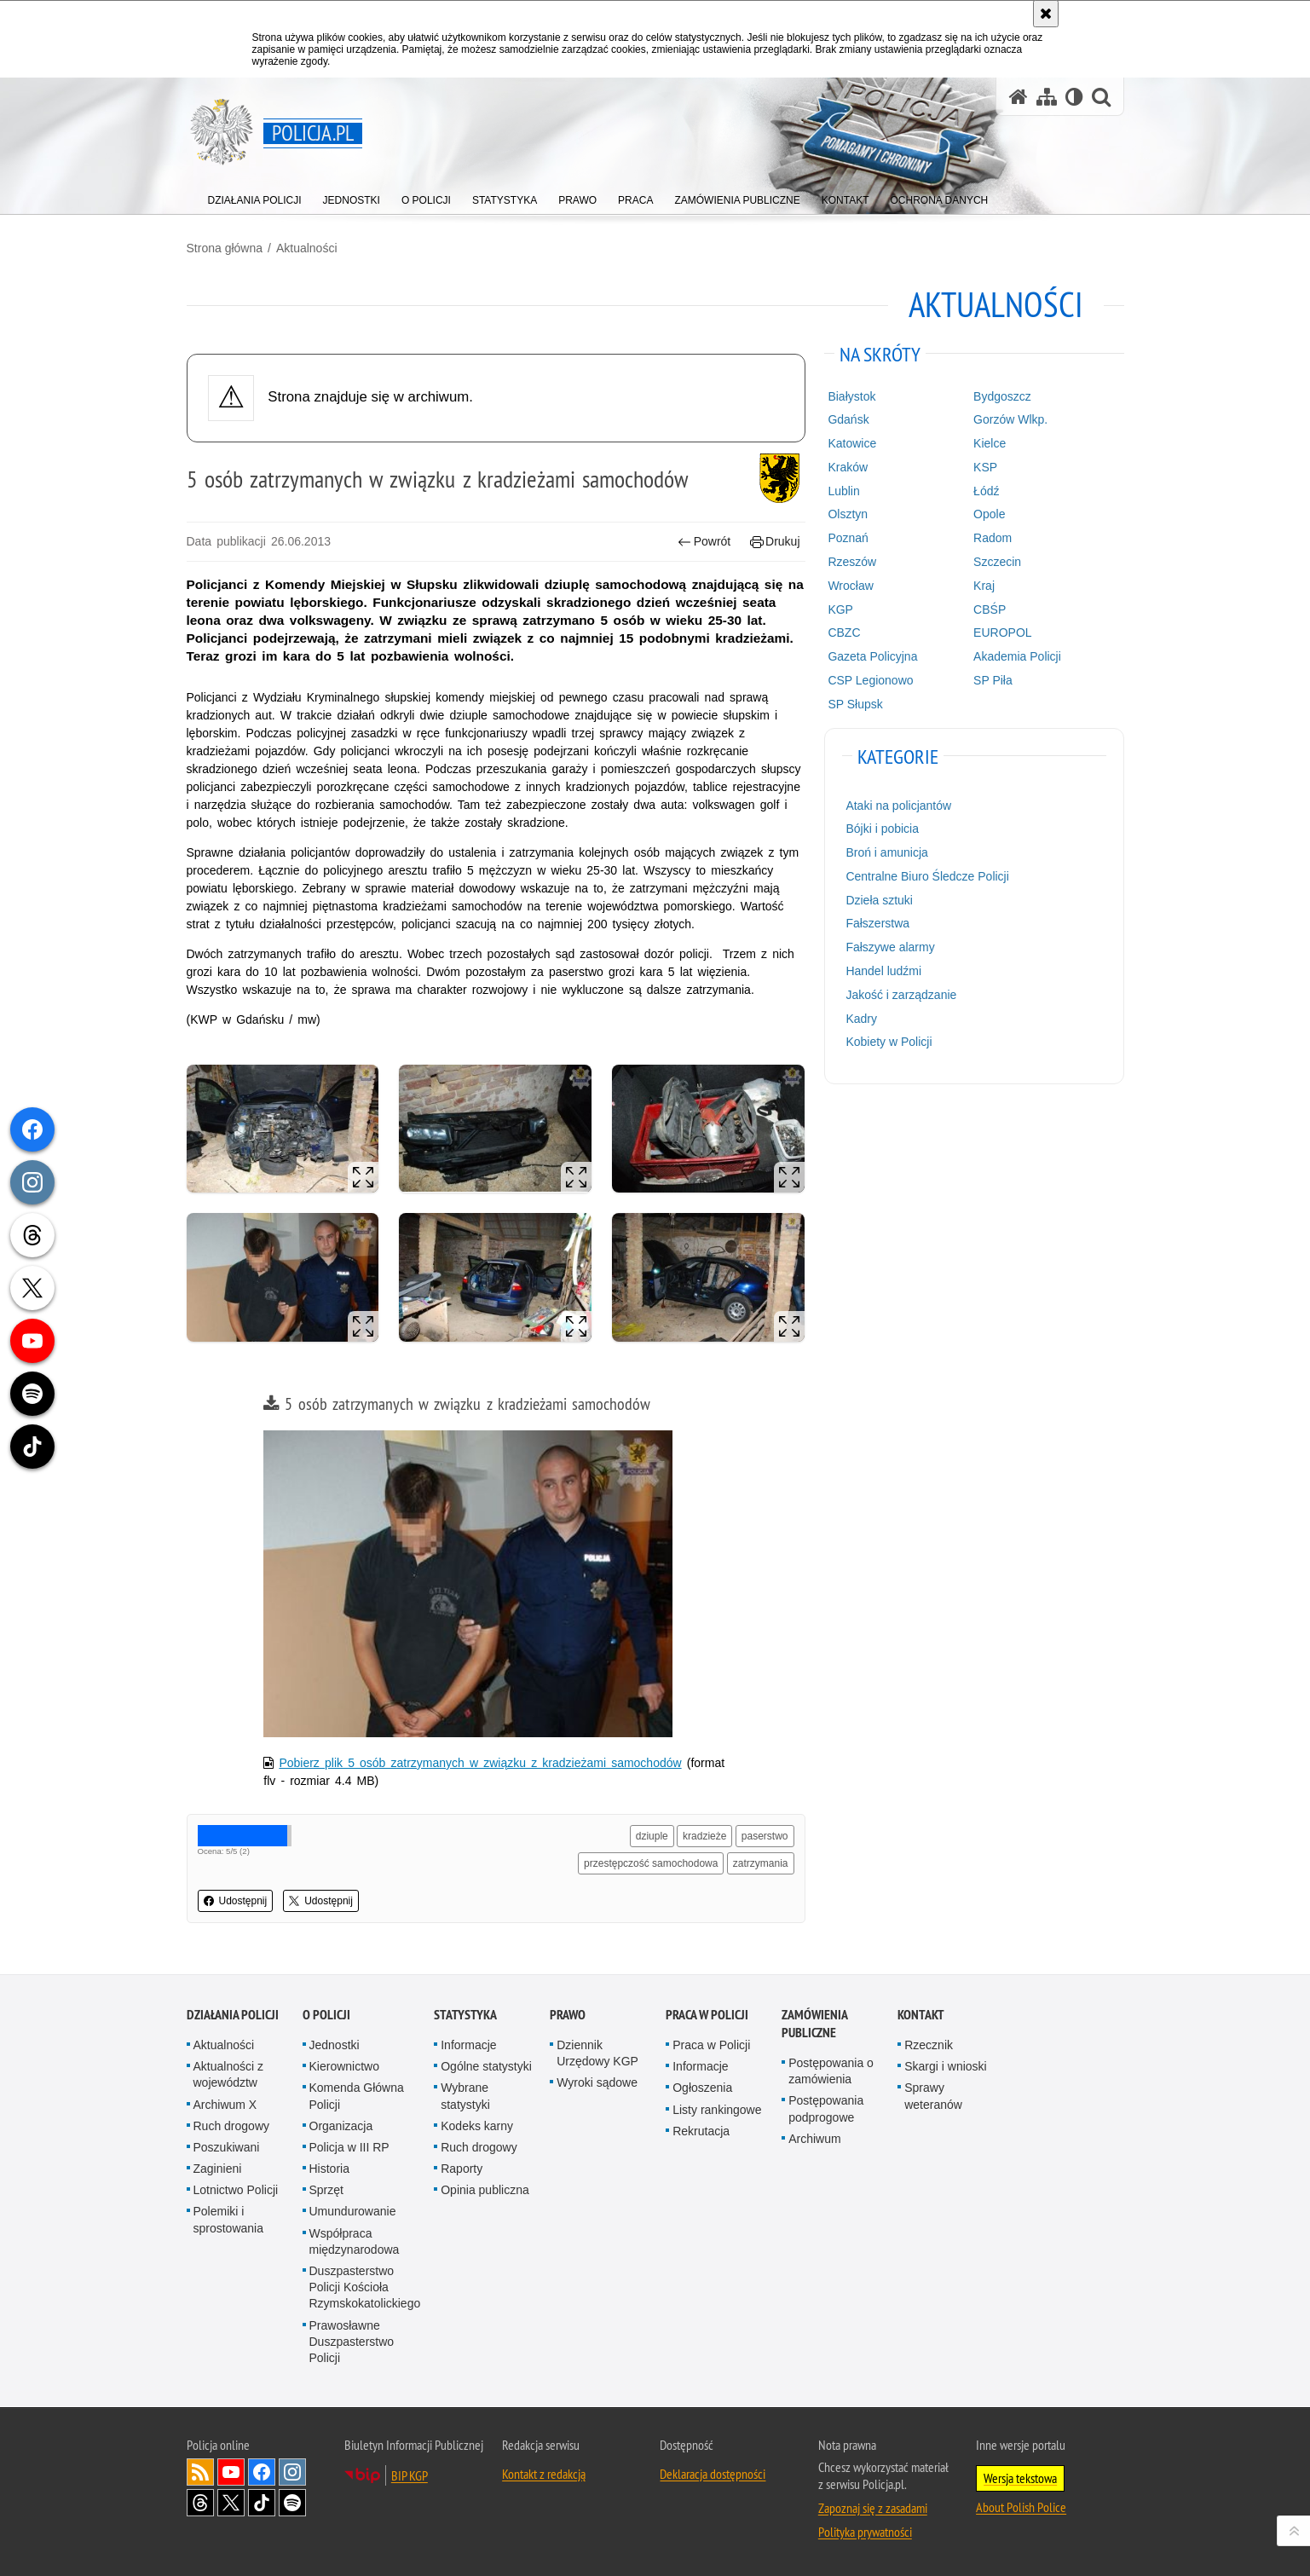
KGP (840, 609)
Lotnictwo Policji (236, 2190)
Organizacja (341, 2126)
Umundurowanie (352, 2211)
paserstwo (765, 1836)
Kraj (984, 585)
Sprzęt (326, 2190)
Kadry (861, 1018)
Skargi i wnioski (945, 2066)
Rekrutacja (701, 2131)
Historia (329, 2168)
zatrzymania (760, 1863)
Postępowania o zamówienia (831, 2071)
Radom (992, 538)
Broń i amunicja (886, 852)
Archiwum (814, 2139)
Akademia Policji (1017, 656)
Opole (989, 514)
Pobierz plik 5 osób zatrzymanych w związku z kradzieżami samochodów (480, 1763)
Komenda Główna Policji (356, 2096)
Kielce (989, 443)
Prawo (568, 2015)
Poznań (848, 538)
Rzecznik (928, 2045)
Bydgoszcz (1002, 396)
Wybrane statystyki (465, 2096)
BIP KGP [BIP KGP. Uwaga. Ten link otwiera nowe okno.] (409, 2475)
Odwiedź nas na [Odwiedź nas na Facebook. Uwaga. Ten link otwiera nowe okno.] (261, 2472)
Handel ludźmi (883, 971)
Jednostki (334, 2045)
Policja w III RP (349, 2147)
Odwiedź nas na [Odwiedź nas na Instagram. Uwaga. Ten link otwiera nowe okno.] (292, 2472)
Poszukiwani (226, 2147)
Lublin (843, 491)
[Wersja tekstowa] (1074, 96)
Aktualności (307, 248)
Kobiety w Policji (888, 1041)
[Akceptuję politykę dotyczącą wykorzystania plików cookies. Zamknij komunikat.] (1046, 13)
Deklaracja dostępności (712, 2473)
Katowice (852, 443)
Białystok (851, 396)
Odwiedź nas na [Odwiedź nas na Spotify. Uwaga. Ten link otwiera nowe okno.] (292, 2502)
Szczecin (997, 562)
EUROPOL (1002, 632)
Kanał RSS (200, 2472)
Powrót (704, 541)
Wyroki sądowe (597, 2082)
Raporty (461, 2168)
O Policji (326, 2015)
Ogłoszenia (702, 2087)
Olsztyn (848, 514)
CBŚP (989, 609)
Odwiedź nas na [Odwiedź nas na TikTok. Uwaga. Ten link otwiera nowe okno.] (261, 2502)
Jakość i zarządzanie (900, 995)
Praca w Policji (707, 2015)
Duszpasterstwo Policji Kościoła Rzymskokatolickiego (365, 2287)
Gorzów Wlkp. (1010, 419)
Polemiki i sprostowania (228, 2219)
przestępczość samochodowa (651, 1863)
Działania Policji (233, 2015)
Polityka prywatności (865, 2531)
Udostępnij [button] (236, 1901)
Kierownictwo (344, 2066)
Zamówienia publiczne (814, 2024)
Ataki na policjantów (898, 805)
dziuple (652, 1836)
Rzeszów (852, 562)
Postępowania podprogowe (825, 2108)
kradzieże (704, 1836)
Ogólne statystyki (486, 2066)
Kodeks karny (477, 2126)
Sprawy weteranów (933, 2096)
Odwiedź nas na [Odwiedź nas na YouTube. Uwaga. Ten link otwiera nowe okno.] (231, 2472)
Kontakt (920, 2015)
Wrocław (850, 585)
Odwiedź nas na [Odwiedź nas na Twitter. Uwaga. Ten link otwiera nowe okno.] (231, 2502)
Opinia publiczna (485, 2190)
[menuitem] (255, 196)
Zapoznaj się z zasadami (872, 2507)
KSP (985, 467)
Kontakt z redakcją (544, 2473)
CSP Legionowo (870, 680)
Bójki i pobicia (882, 828)
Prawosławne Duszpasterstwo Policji (352, 2342)
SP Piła (993, 680)
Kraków (848, 467)
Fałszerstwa (877, 923)
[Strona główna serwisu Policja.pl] (1018, 96)
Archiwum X (225, 2104)
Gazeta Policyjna (872, 656)
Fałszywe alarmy (889, 947)
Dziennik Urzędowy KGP (597, 2053)
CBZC (844, 632)
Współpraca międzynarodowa (354, 2241)
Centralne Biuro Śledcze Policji (926, 876)
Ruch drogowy (231, 2126)
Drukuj (775, 541)
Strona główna (225, 248)
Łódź (986, 491)
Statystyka (465, 2015)
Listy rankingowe (716, 2110)
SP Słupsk (855, 704)
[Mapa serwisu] (1046, 96)
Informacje (468, 2045)
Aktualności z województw (228, 2074)
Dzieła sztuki (879, 900)
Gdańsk (848, 419)
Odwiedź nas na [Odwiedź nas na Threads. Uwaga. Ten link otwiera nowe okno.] (200, 2502)
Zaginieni (217, 2168)
